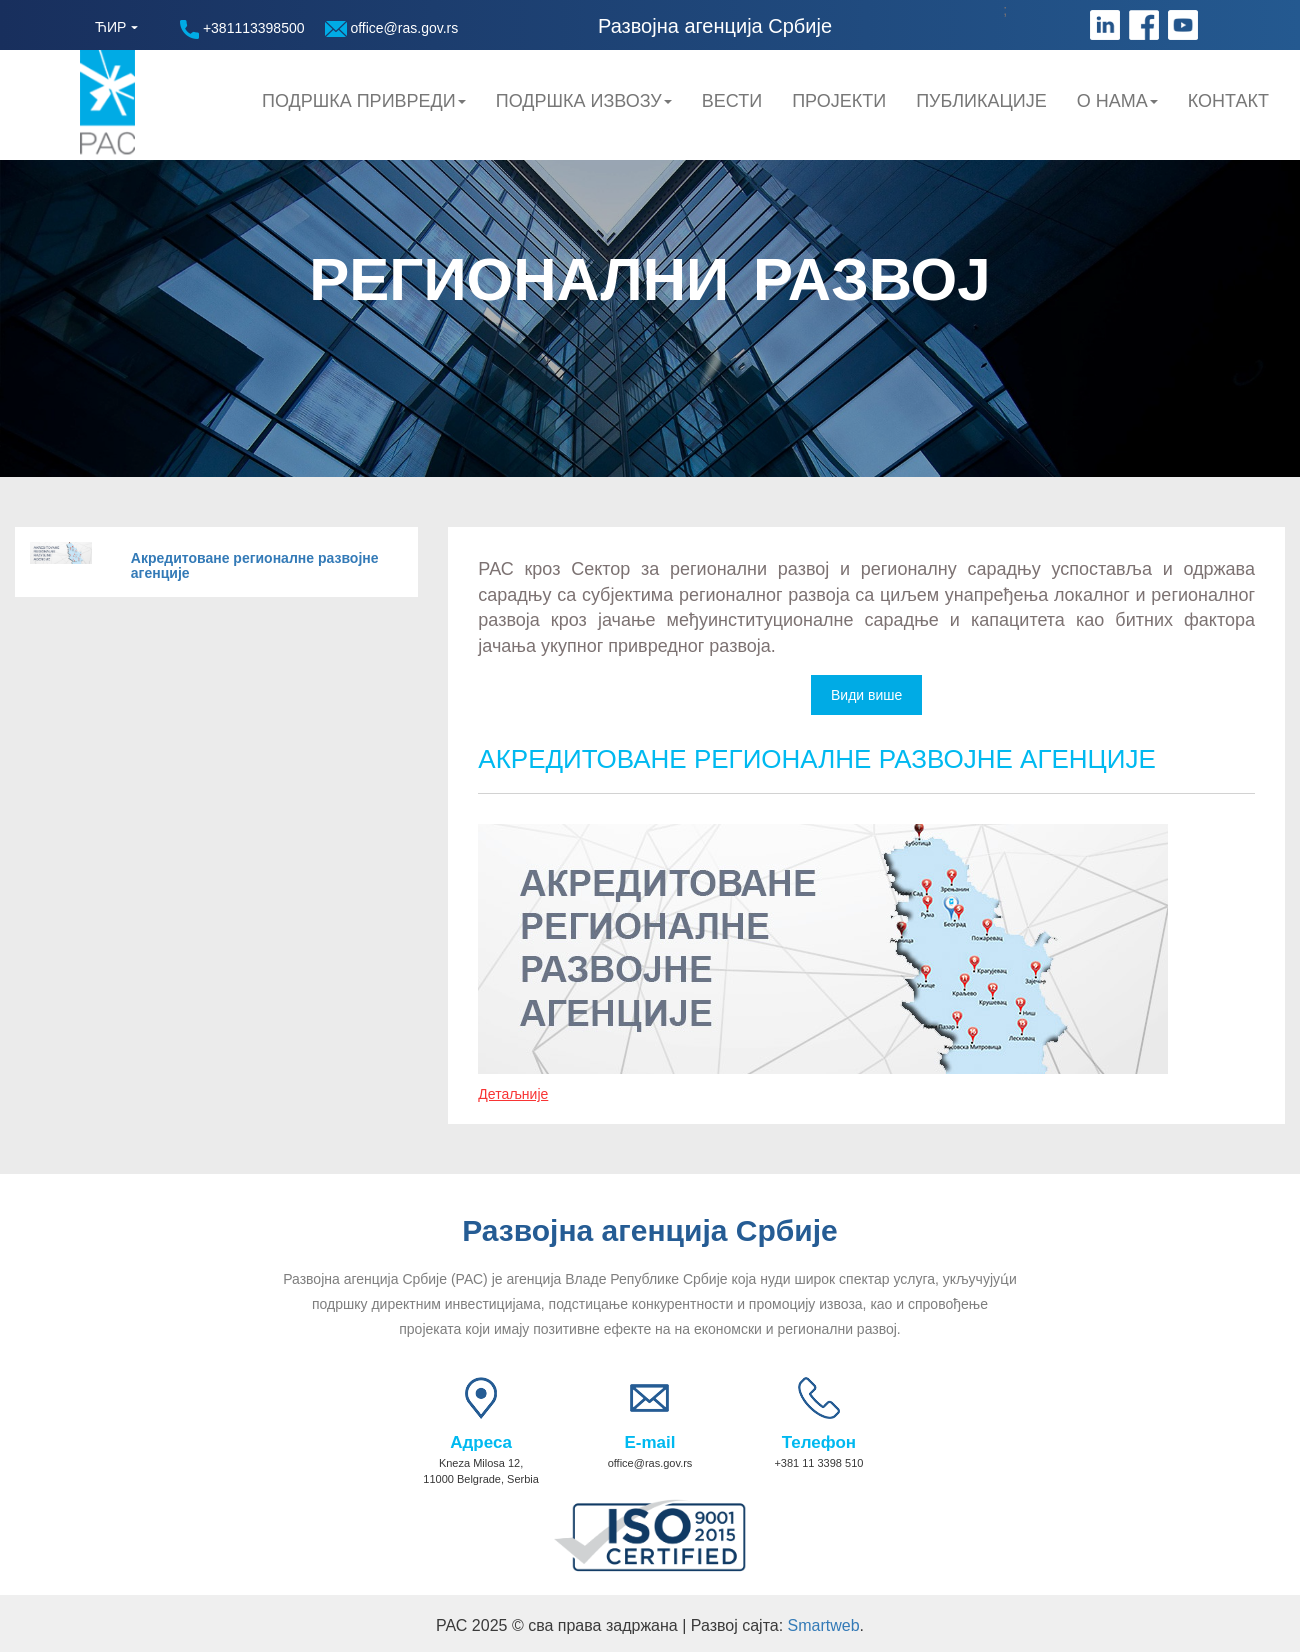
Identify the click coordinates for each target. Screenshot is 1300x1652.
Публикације (981, 101)
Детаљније (513, 1094)
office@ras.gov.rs (392, 28)
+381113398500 (242, 29)
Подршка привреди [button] (364, 101)
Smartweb (824, 1625)
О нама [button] (1117, 101)
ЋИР (110, 27)
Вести (732, 101)
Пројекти (839, 101)
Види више (866, 695)
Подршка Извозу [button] (584, 101)
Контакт (1228, 101)
